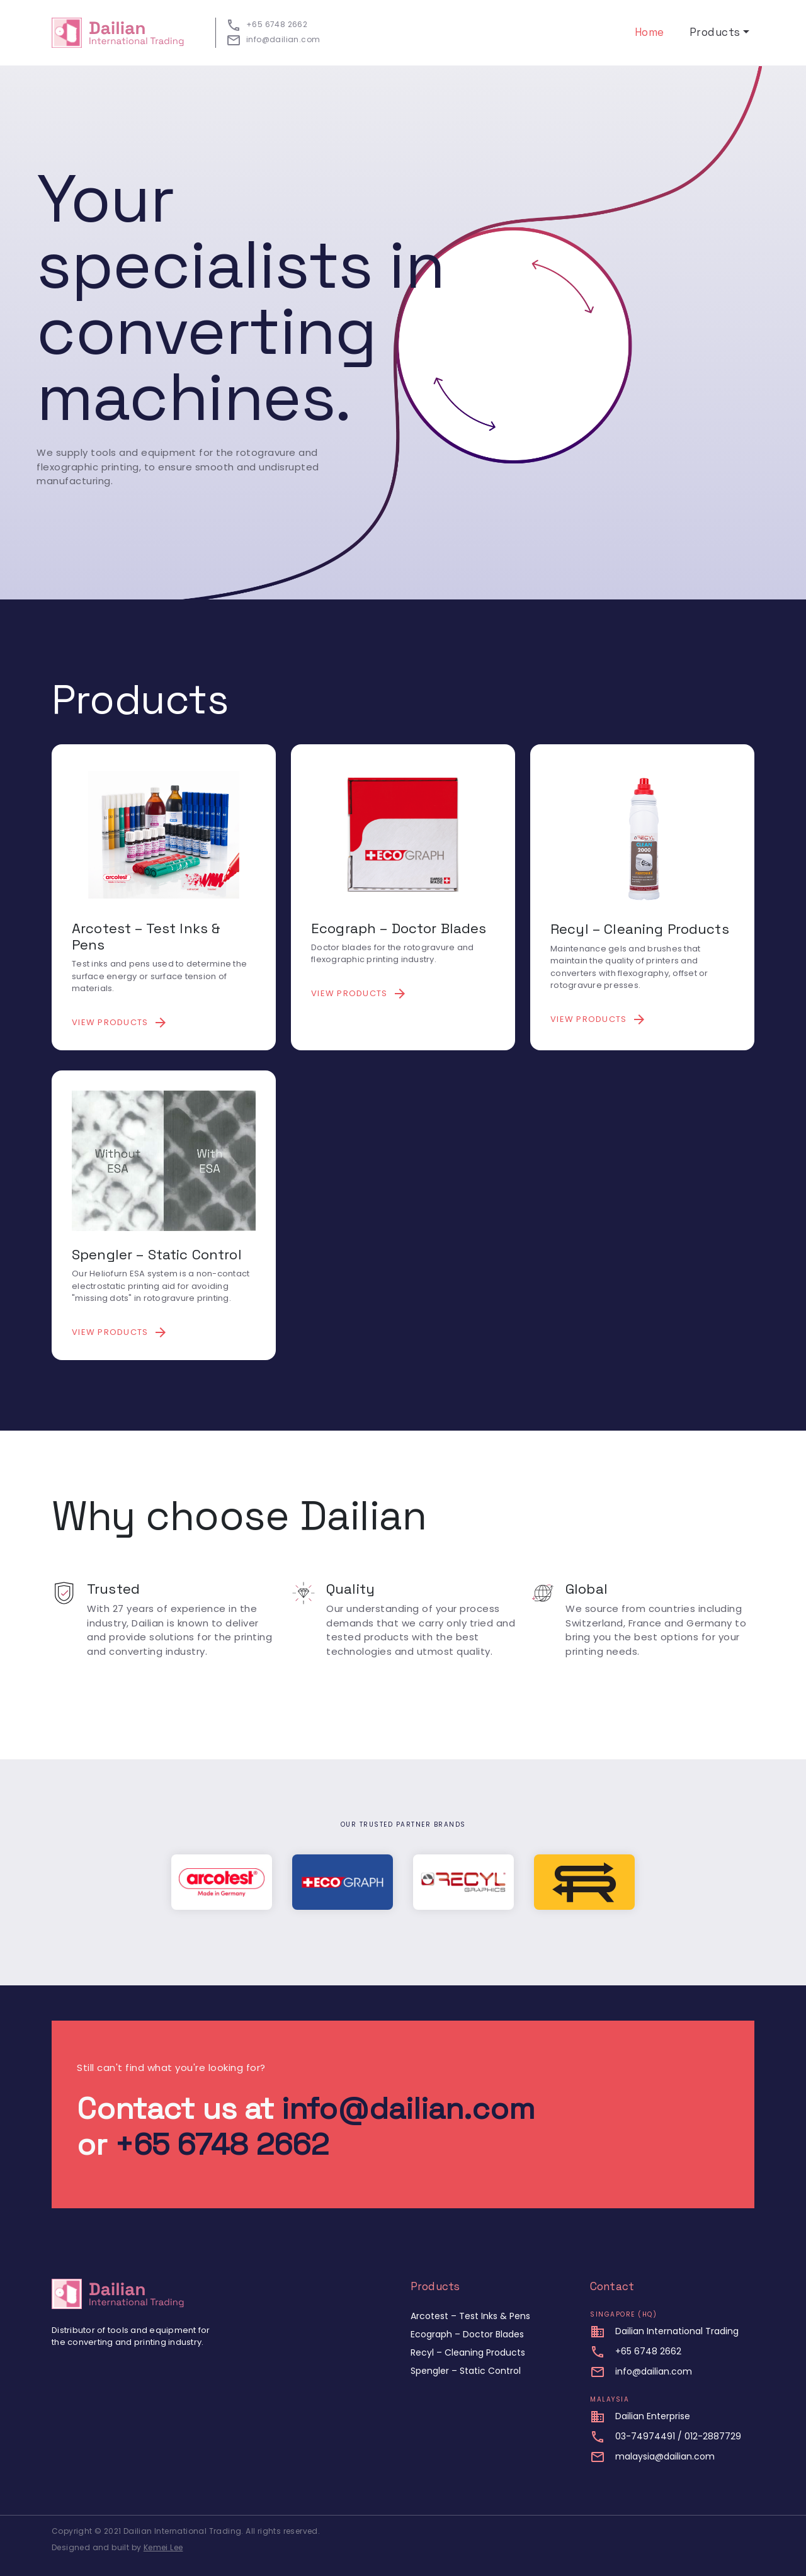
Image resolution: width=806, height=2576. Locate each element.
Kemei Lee (163, 2547)
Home (649, 32)
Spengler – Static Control (466, 2370)
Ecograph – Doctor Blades (467, 2334)
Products (715, 32)
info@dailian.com (408, 2108)
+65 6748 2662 (222, 2144)
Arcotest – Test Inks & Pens (470, 2316)
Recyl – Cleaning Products (468, 2352)
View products (120, 1022)
